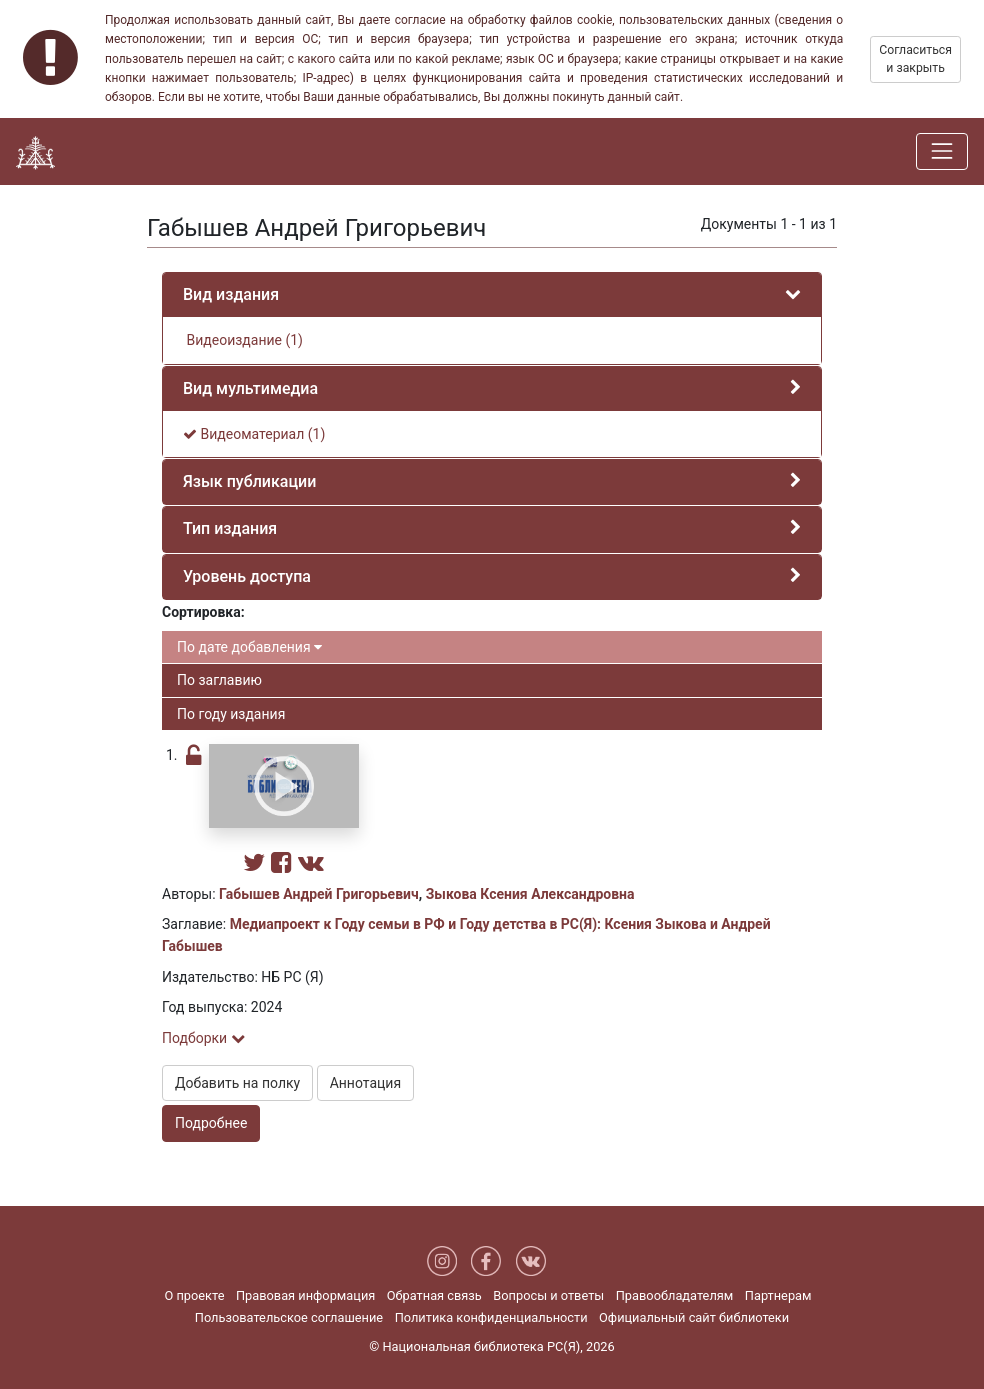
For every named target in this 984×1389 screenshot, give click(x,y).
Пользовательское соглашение (289, 1317)
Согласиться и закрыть (915, 59)
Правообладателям (675, 1295)
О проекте (194, 1295)
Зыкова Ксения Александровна (530, 894)
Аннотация (365, 1083)
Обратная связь (434, 1295)
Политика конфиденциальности (491, 1317)
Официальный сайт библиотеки (694, 1317)
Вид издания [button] (231, 294)
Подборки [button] (203, 1038)
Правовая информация (305, 1295)
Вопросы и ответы (548, 1295)
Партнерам (778, 1295)
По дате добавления (249, 647)
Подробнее (211, 1123)
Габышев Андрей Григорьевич (319, 894)
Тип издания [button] (230, 528)
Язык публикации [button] (249, 481)
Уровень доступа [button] (247, 576)
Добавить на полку (237, 1083)
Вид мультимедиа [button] (250, 388)
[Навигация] (942, 151)
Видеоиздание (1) (243, 340)
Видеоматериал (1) (254, 434)
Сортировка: (203, 612)
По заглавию (219, 680)
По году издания (231, 714)
